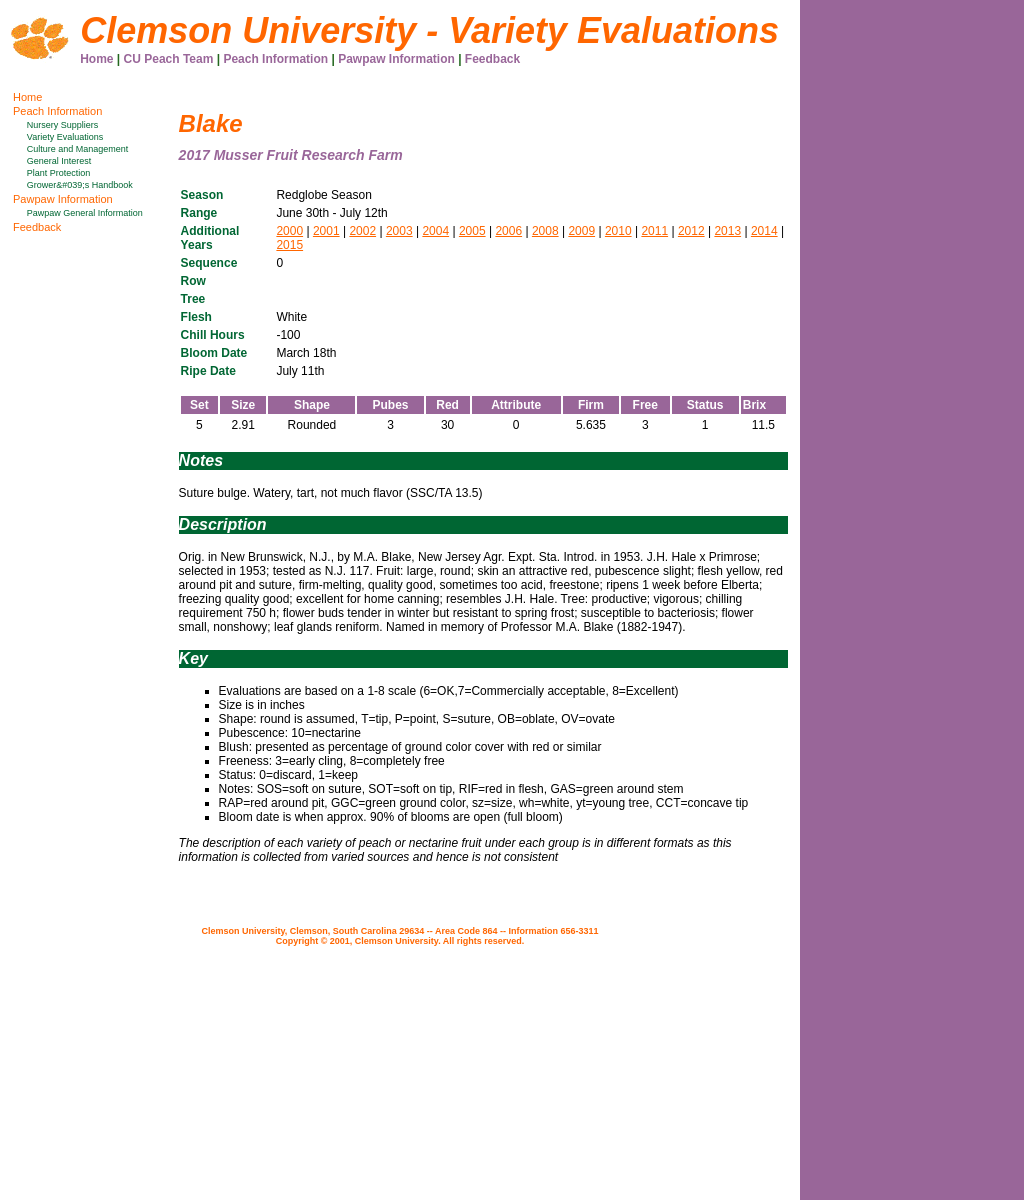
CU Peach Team (169, 59)
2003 (399, 231)
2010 (618, 231)
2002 (362, 231)
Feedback (492, 59)
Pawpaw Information (396, 59)
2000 (289, 231)
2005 (472, 231)
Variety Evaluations (65, 137)
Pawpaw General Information (85, 213)
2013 (727, 231)
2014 (764, 231)
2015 (289, 245)
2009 (581, 231)
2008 (545, 231)
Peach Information (275, 59)
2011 (654, 231)
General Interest (59, 161)
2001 (326, 231)
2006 (508, 231)
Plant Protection (59, 173)
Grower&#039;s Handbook (80, 185)
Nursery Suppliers (63, 125)
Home (96, 59)
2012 (691, 231)
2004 (435, 231)
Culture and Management (78, 149)
